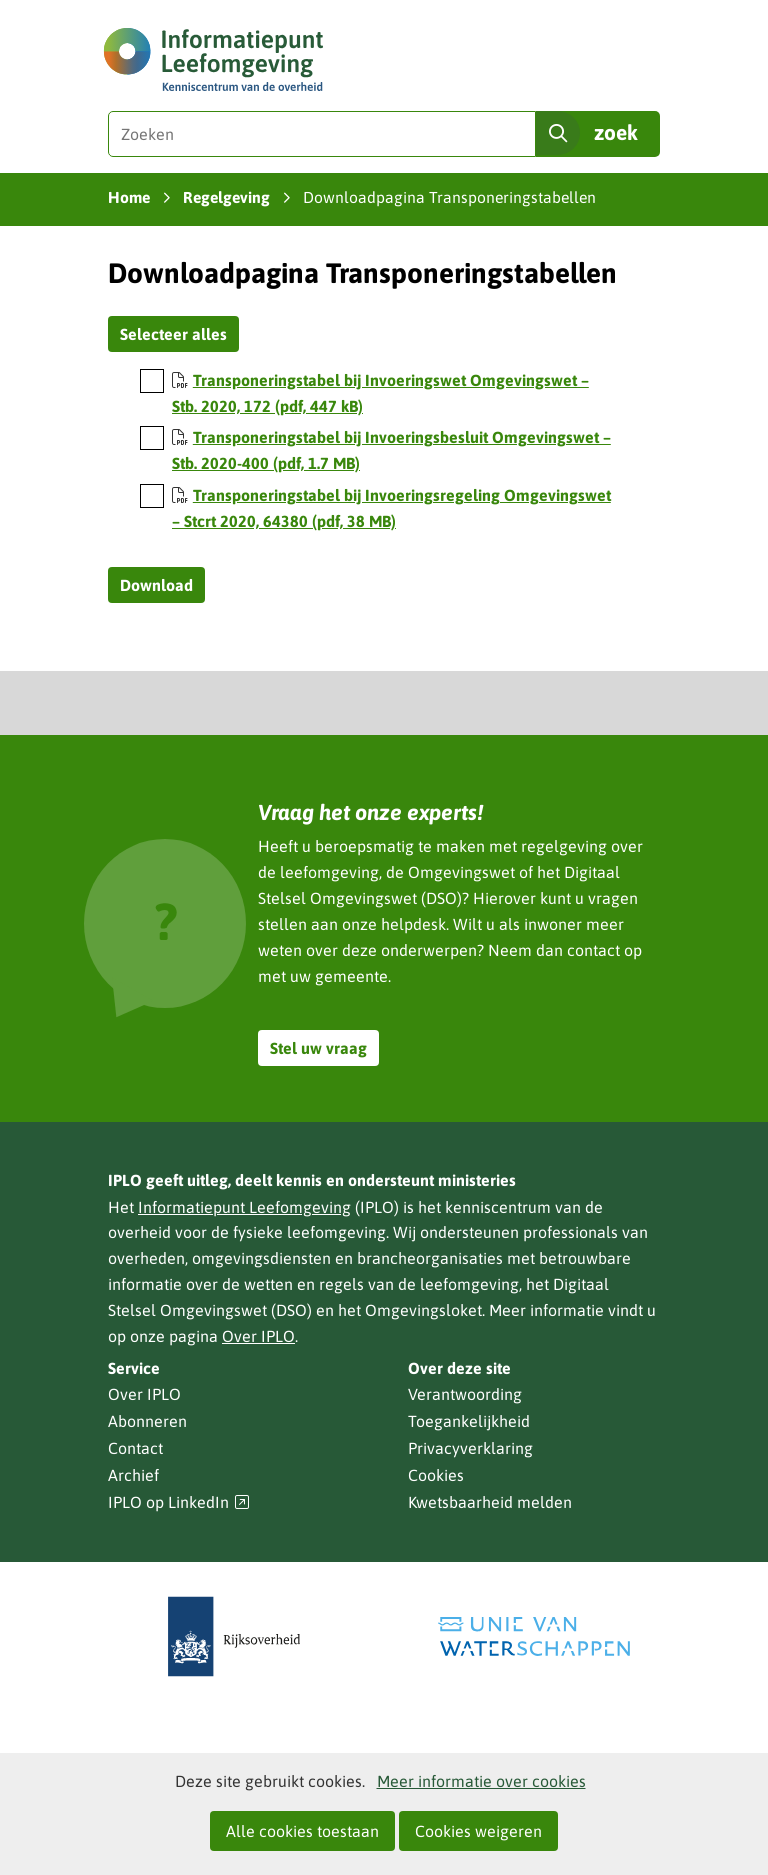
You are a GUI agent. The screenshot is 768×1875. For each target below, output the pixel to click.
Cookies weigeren (478, 1831)
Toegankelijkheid (469, 1421)
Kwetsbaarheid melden (490, 1502)
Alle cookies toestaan (302, 1831)
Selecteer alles (173, 334)
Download (156, 585)
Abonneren (147, 1421)
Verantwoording (465, 1394)
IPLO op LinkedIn (179, 1502)
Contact (135, 1448)
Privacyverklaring (470, 1448)
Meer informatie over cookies (481, 1781)
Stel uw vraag (318, 1048)
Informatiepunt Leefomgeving (244, 1207)
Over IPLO (258, 1336)
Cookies (436, 1475)
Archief (133, 1475)
